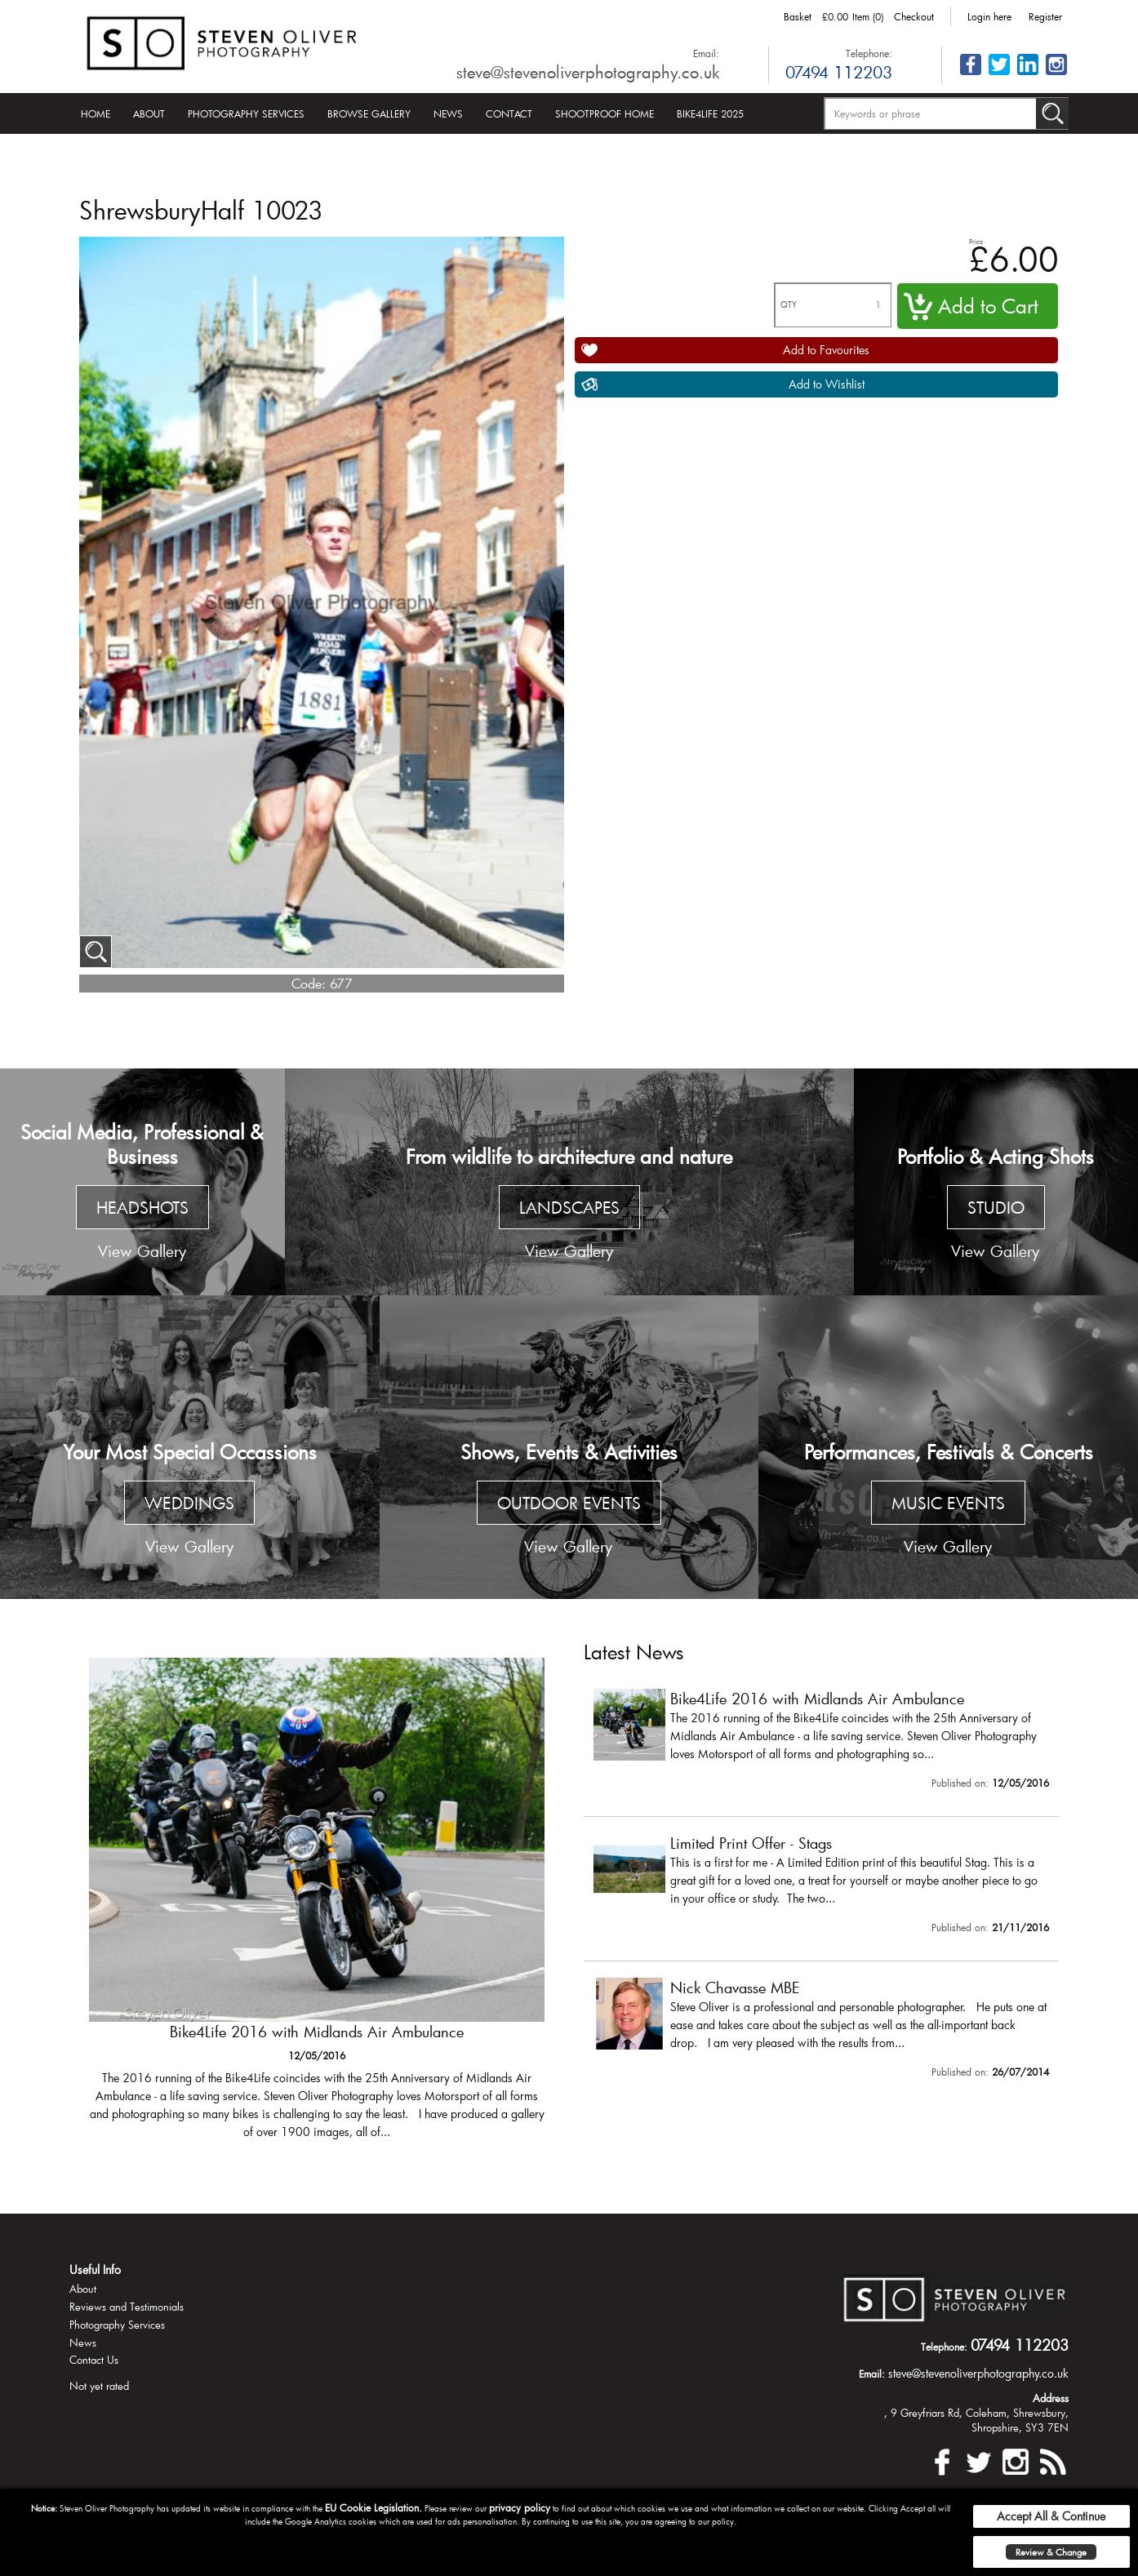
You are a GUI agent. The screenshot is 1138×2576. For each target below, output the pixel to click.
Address (1051, 2398)
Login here (989, 16)
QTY (788, 305)
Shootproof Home (604, 113)
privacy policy (519, 2507)
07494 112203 (838, 71)
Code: (308, 983)
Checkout (914, 16)
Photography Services (246, 113)
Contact (509, 113)
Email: (706, 53)
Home (95, 113)
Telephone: (869, 53)
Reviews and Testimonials (126, 2306)
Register (1045, 16)
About (149, 113)
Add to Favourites (826, 350)
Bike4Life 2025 (710, 113)
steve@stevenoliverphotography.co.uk (587, 71)
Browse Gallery (369, 113)
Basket (797, 16)
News (448, 113)
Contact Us (93, 2359)
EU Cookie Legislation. (373, 2507)
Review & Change (1051, 2552)
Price (976, 241)
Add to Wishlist (827, 384)
